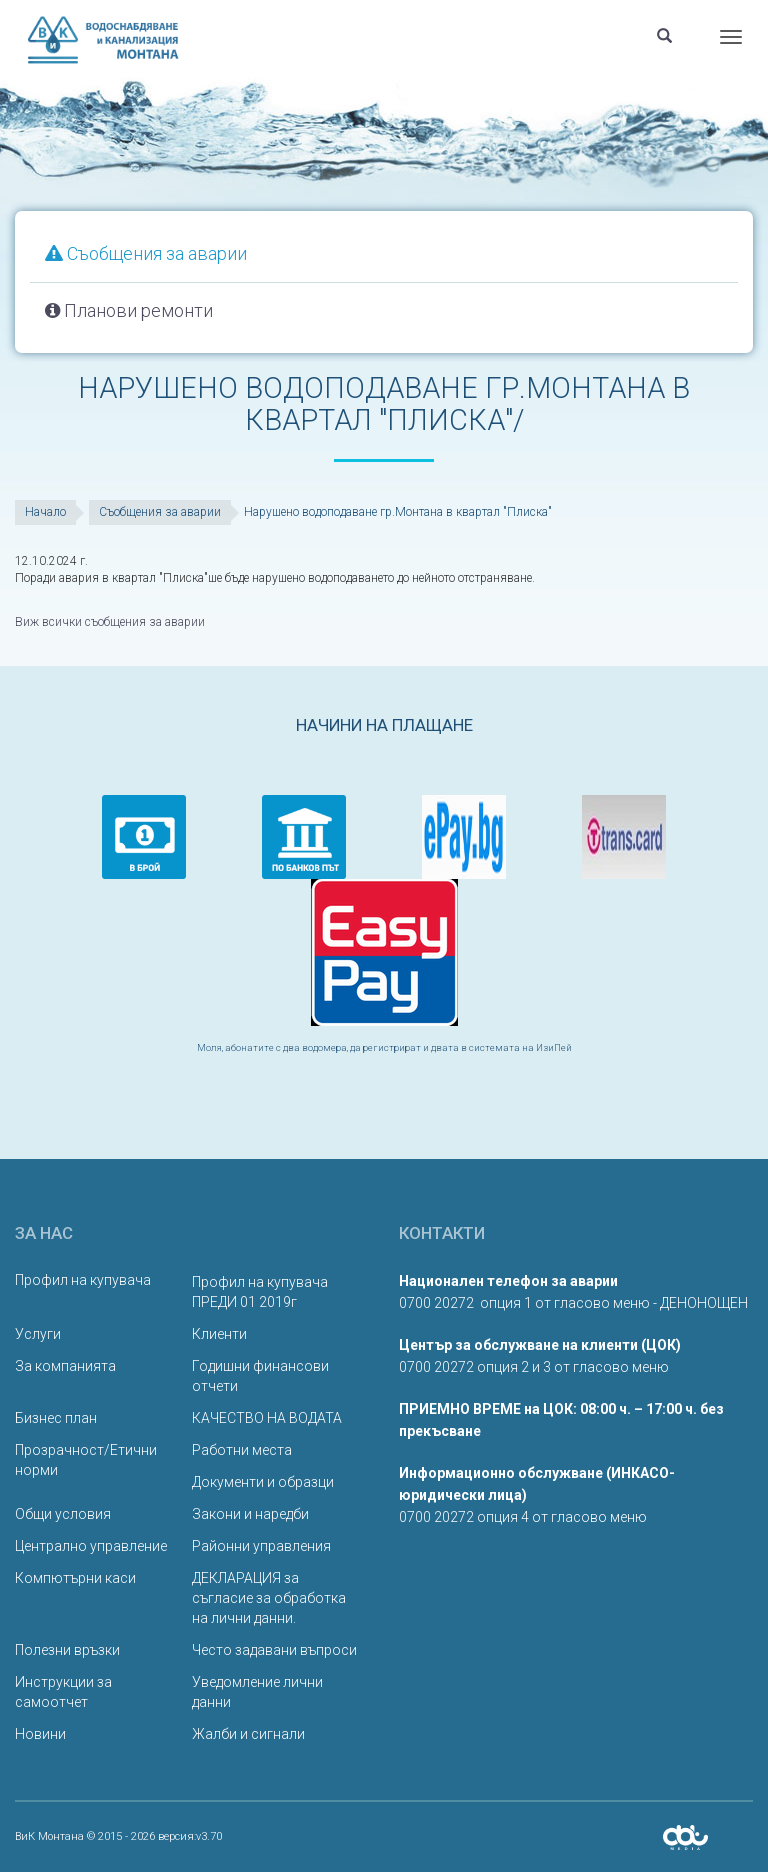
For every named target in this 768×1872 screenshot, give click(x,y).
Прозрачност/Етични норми (86, 1460)
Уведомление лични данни (257, 1692)
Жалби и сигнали (248, 1734)
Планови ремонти (129, 310)
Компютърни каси (75, 1578)
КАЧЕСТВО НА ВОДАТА (267, 1418)
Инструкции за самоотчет (63, 1692)
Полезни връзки (67, 1650)
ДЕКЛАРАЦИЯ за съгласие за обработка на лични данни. (269, 1598)
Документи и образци (263, 1482)
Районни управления (261, 1546)
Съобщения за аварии (146, 253)
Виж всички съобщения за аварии (110, 622)
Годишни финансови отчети (260, 1376)
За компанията (65, 1366)
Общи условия (63, 1514)
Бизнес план (56, 1418)
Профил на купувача (83, 1280)
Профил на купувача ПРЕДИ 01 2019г (260, 1292)
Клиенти (219, 1334)
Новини (40, 1734)
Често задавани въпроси (274, 1650)
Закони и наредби (250, 1514)
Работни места (242, 1450)
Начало (45, 512)
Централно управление (91, 1546)
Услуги (38, 1334)
